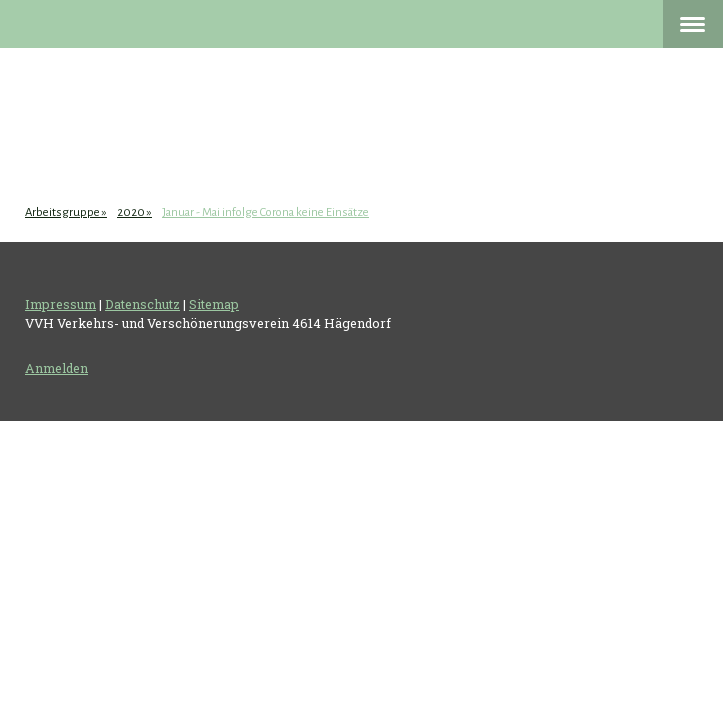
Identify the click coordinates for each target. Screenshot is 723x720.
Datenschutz (142, 304)
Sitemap (214, 304)
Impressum (60, 304)
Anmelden (56, 368)
